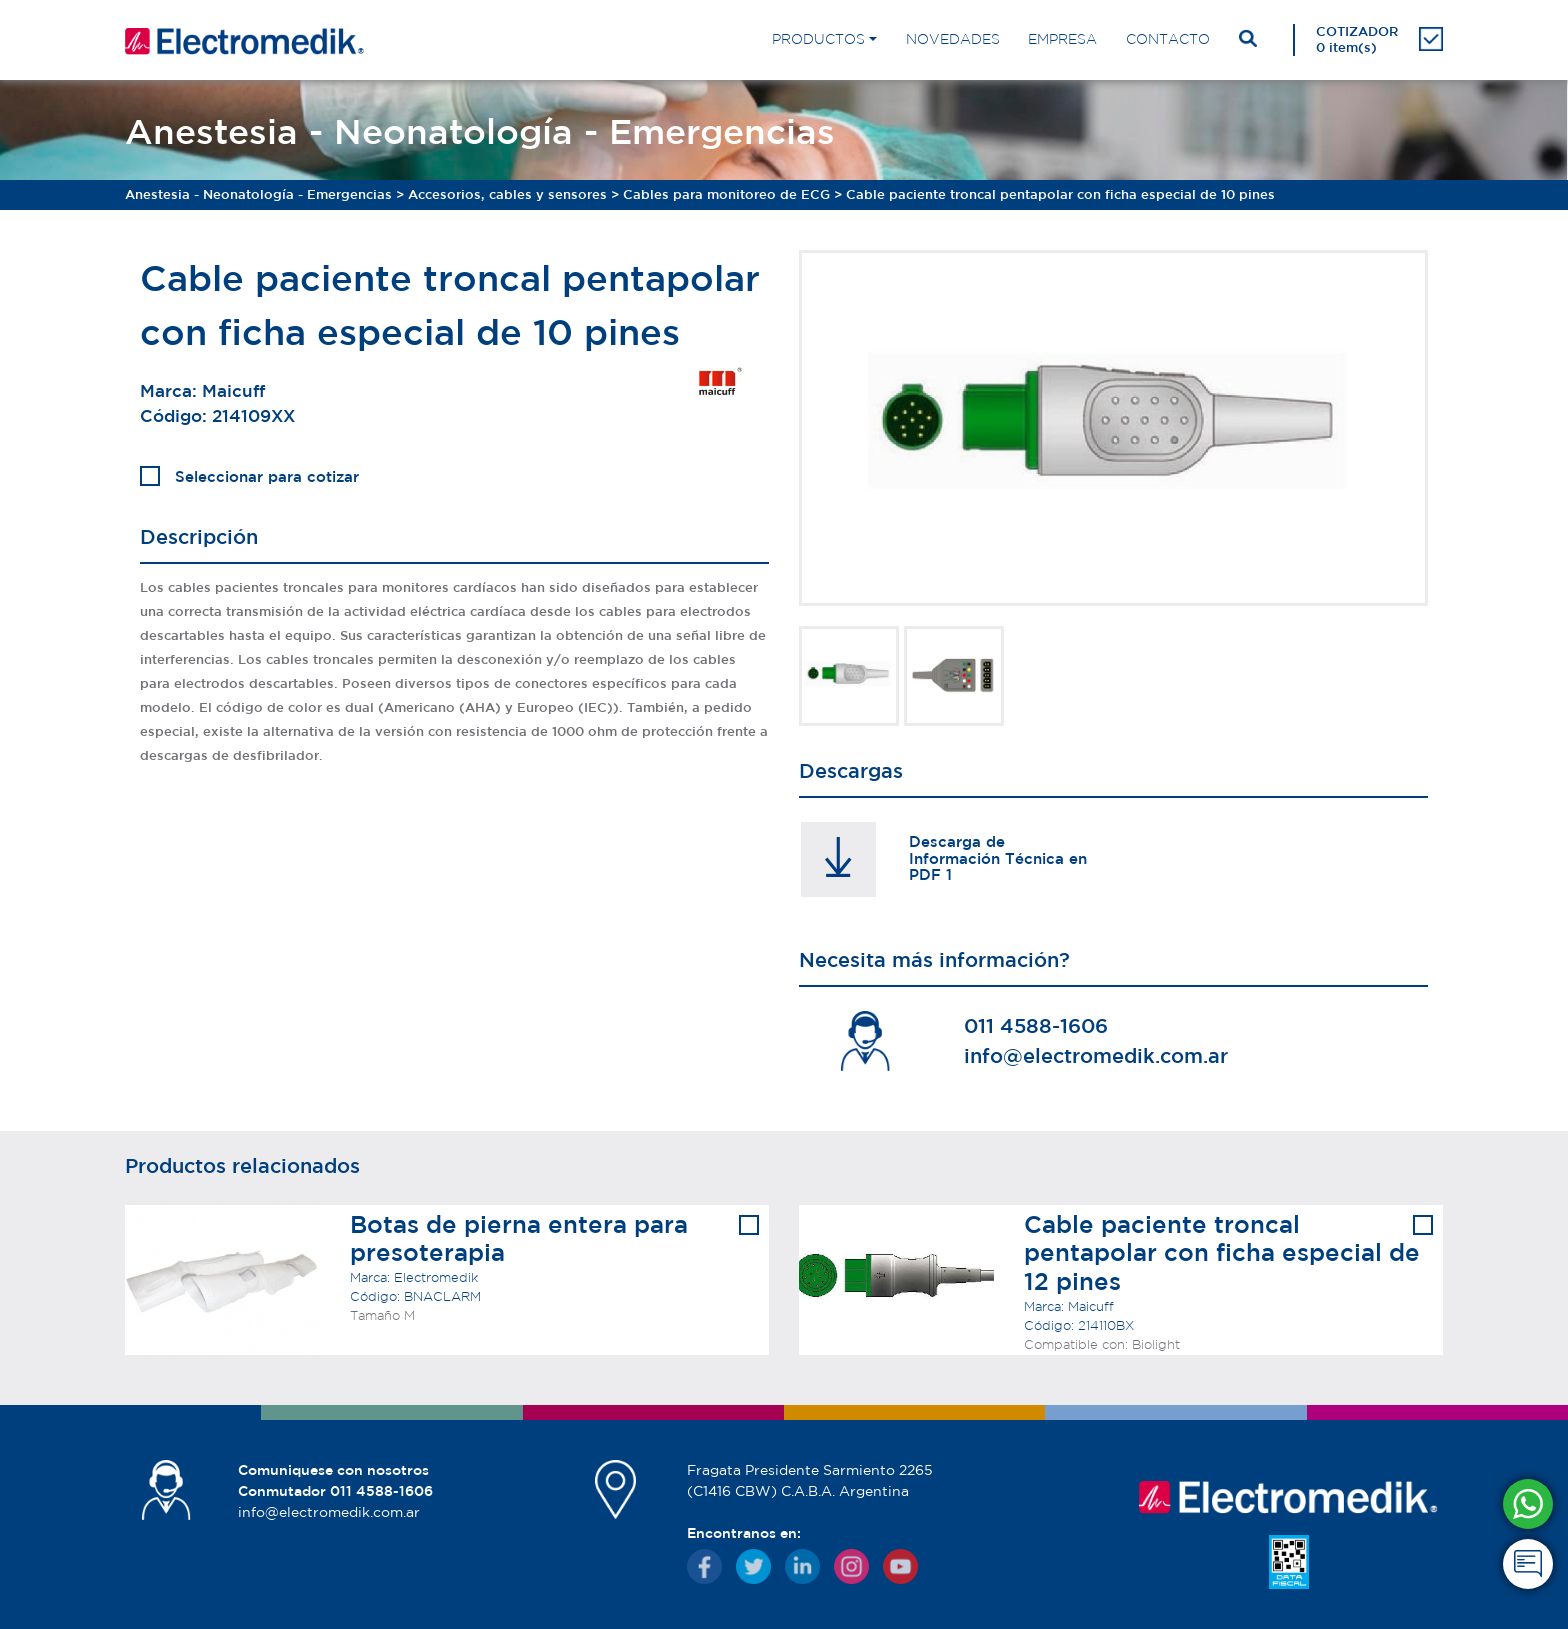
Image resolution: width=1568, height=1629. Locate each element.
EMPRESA (1062, 39)
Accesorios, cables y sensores (507, 194)
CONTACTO (1168, 39)
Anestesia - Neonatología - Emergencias (258, 194)
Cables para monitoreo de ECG (726, 194)
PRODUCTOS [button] (818, 39)
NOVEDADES (953, 39)
